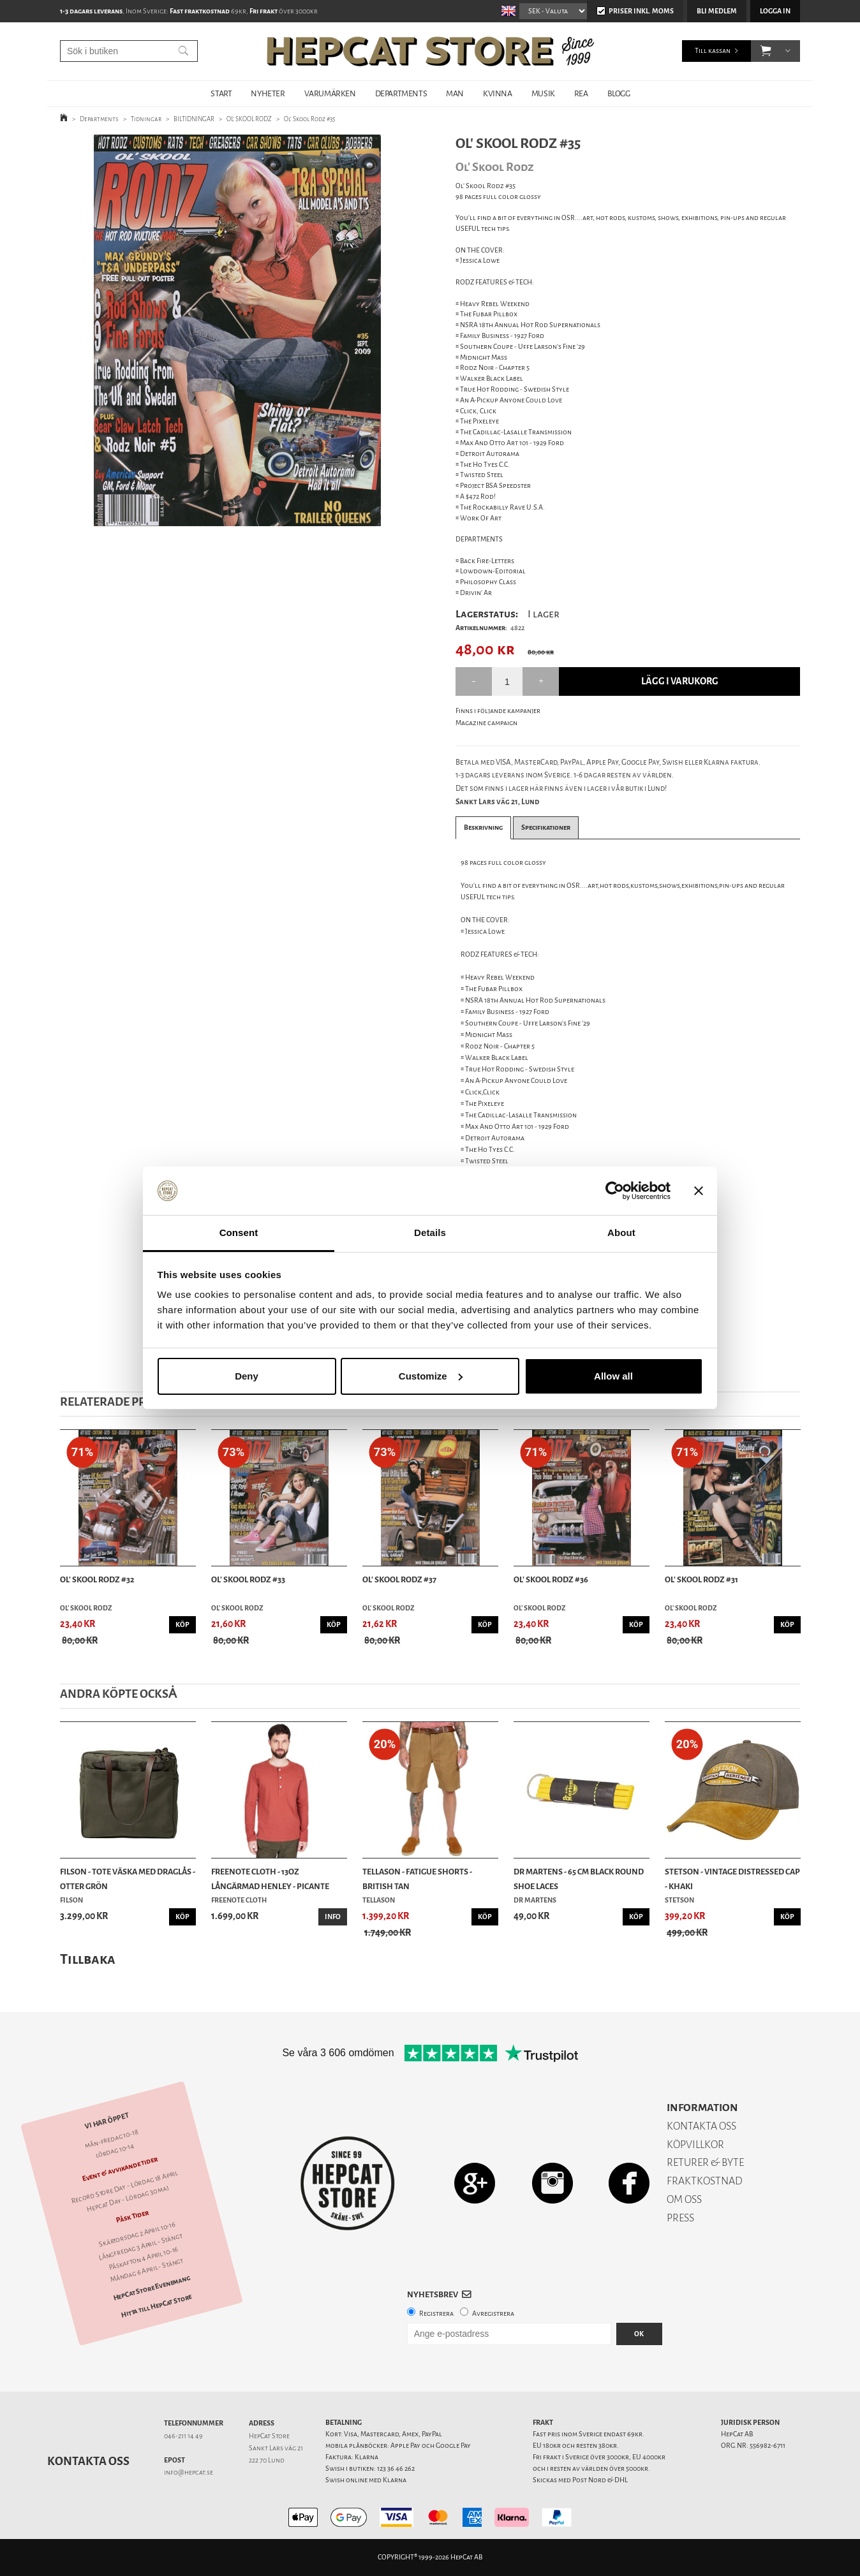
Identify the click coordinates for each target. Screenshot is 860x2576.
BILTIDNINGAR (194, 119)
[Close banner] (698, 1190)
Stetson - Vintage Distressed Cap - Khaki (732, 1878)
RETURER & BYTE (705, 2162)
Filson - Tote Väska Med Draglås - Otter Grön (127, 1878)
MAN (455, 93)
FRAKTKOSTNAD (705, 2181)
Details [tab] (430, 1232)
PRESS (680, 2218)
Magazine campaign (486, 723)
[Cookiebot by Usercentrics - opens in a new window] (615, 1190)
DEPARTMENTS (401, 93)
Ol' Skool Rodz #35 (310, 119)
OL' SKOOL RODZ (249, 119)
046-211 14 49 (183, 2436)
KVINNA (497, 93)
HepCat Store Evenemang (151, 2288)
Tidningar (146, 119)
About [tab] (621, 1232)
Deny (246, 1376)
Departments (99, 119)
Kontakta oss (88, 2461)
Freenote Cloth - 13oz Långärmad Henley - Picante (270, 1878)
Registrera (436, 2313)
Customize (431, 1376)
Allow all (613, 1376)
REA (581, 93)
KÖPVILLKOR (695, 2144)
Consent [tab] (238, 1232)
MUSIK (543, 93)
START (221, 93)
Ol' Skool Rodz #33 (248, 1579)
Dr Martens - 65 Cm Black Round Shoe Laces (579, 1878)
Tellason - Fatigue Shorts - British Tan (417, 1878)
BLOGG (618, 93)
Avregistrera (493, 2313)
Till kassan (712, 50)
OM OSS (684, 2199)
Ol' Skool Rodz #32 (97, 1579)
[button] (765, 51)
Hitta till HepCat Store (156, 2306)
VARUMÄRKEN (330, 93)
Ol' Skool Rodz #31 (701, 1579)
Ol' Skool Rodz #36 (551, 1579)
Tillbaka (87, 1959)
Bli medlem (717, 11)
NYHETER (268, 93)
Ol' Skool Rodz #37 (399, 1579)
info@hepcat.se (188, 2472)
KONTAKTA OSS (701, 2126)
